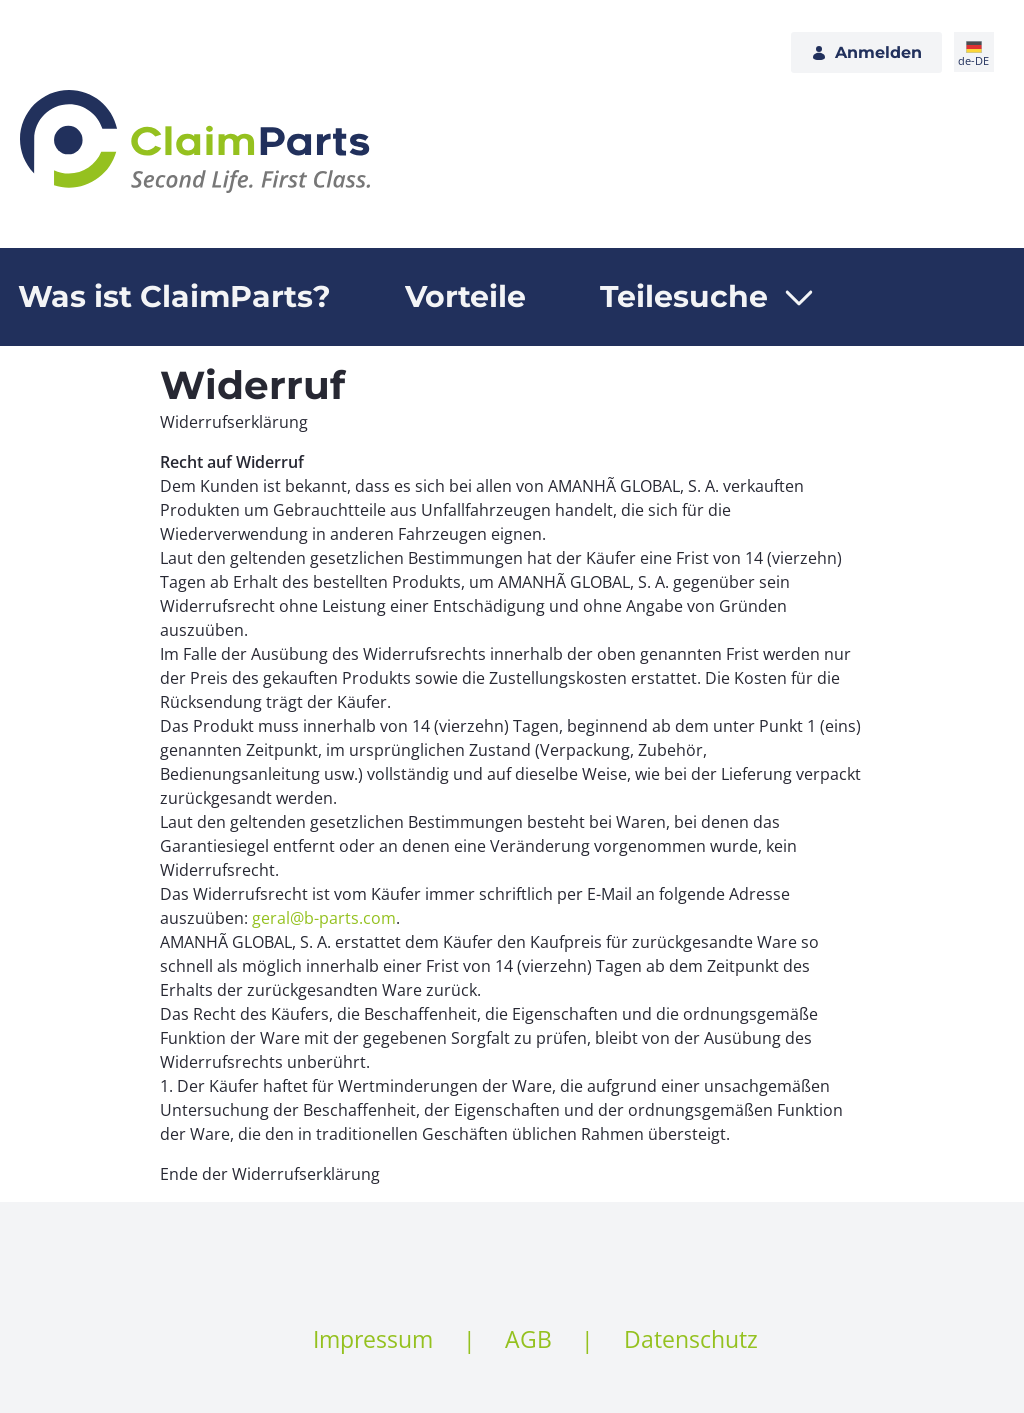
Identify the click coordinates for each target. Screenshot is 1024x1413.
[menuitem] (465, 297)
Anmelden (866, 52)
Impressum (373, 1339)
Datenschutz (691, 1339)
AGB (528, 1339)
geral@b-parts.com (324, 918)
